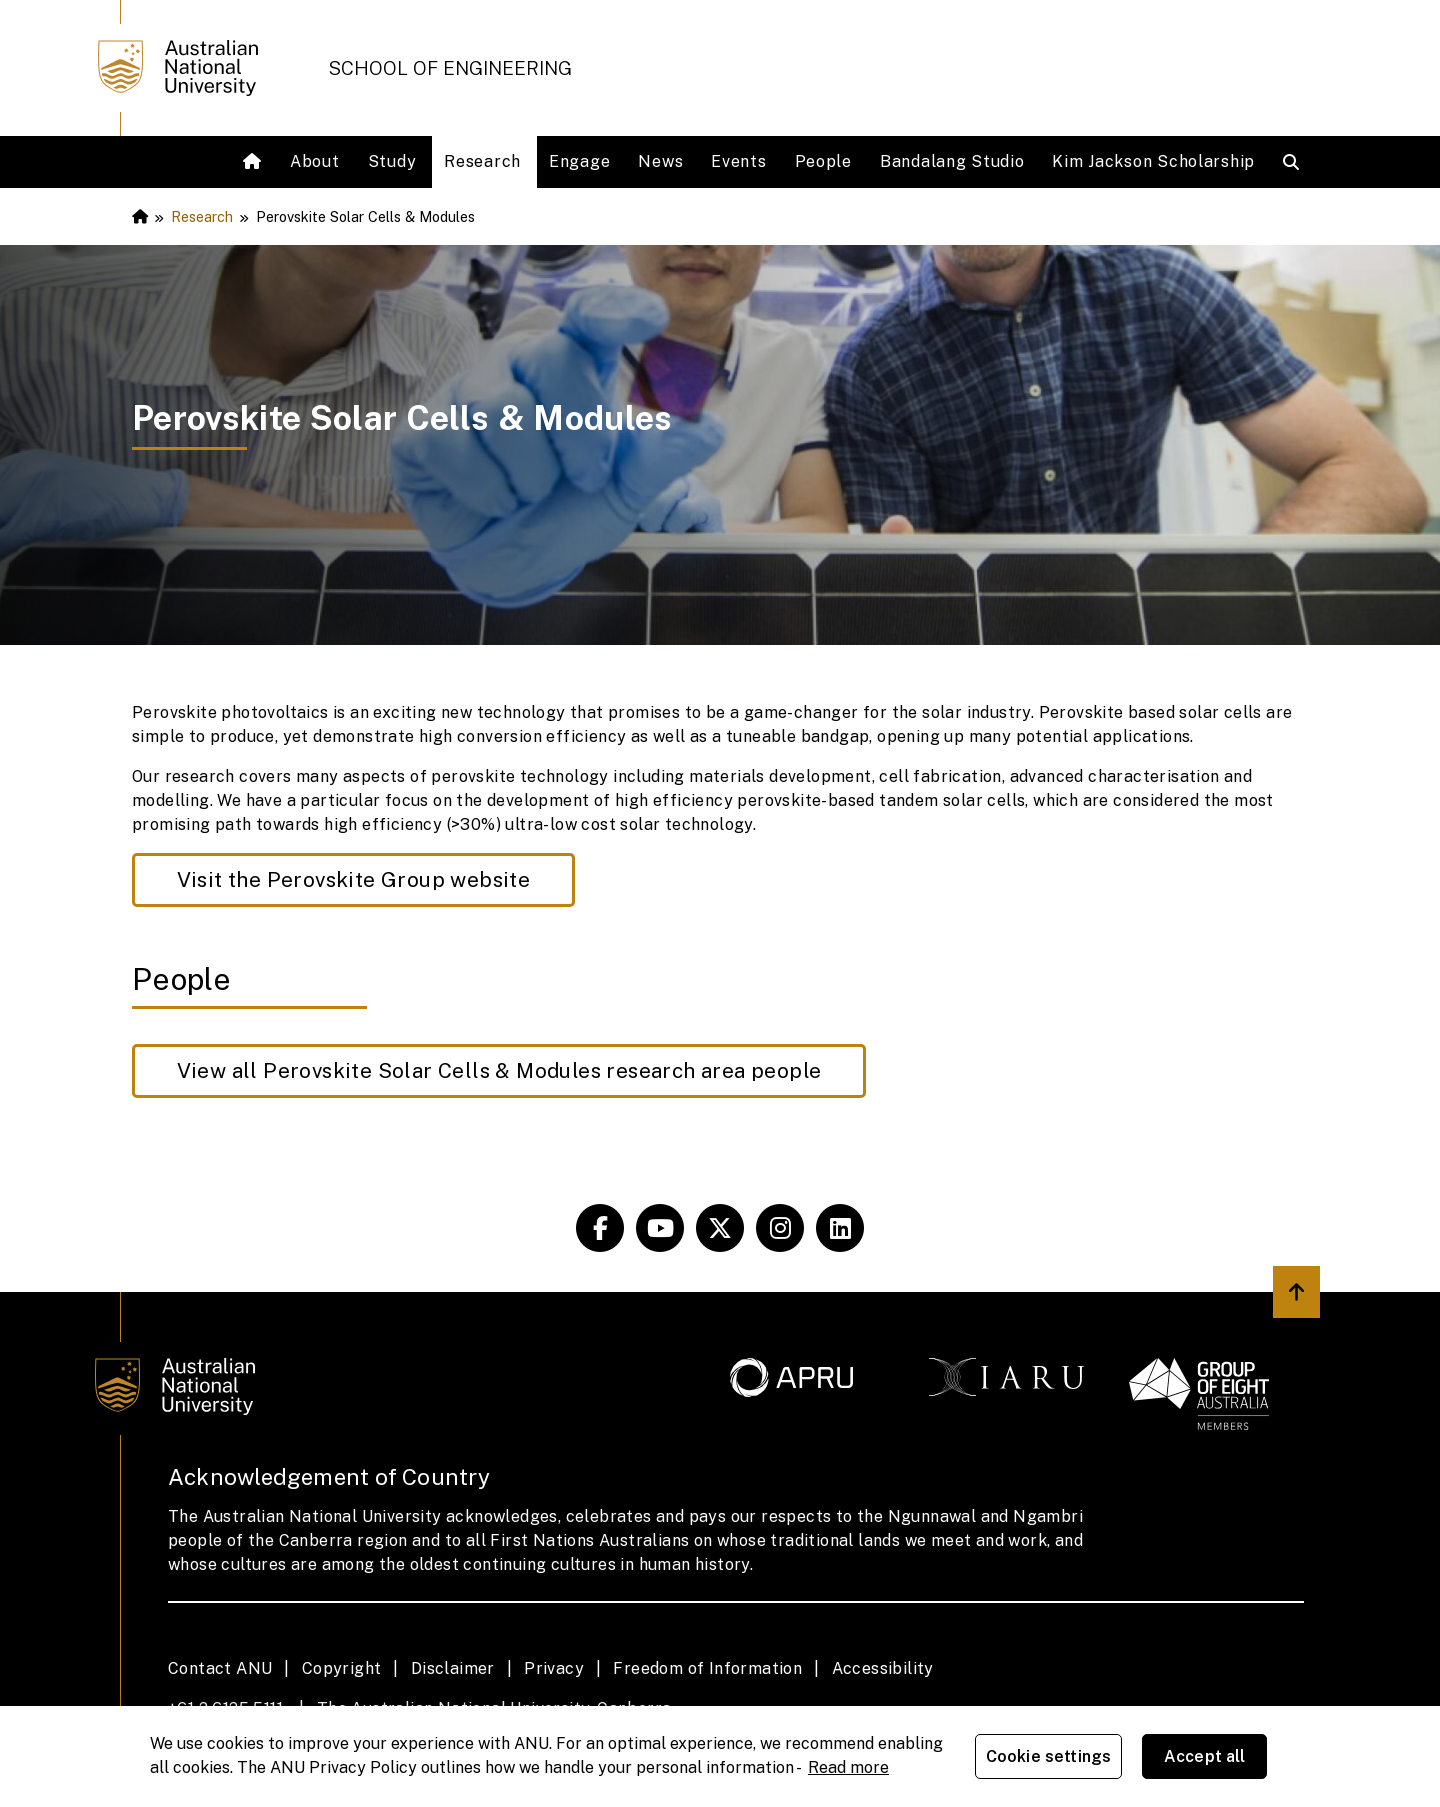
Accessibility (883, 1668)
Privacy (554, 1668)
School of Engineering (450, 68)
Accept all (1205, 1756)
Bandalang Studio (952, 161)
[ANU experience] (660, 1228)
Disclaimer (453, 1668)
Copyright (342, 1668)
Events (738, 161)
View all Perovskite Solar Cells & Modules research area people (499, 1070)
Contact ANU (220, 1668)
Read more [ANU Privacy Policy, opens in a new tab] (848, 1767)
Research (482, 161)
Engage (579, 161)
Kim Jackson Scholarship (1153, 161)
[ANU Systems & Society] (600, 1228)
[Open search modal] (1295, 162)
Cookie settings (1048, 1756)
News (660, 161)
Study (392, 161)
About (315, 161)
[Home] (254, 162)
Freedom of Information (707, 1668)
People (823, 161)
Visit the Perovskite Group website (354, 879)
